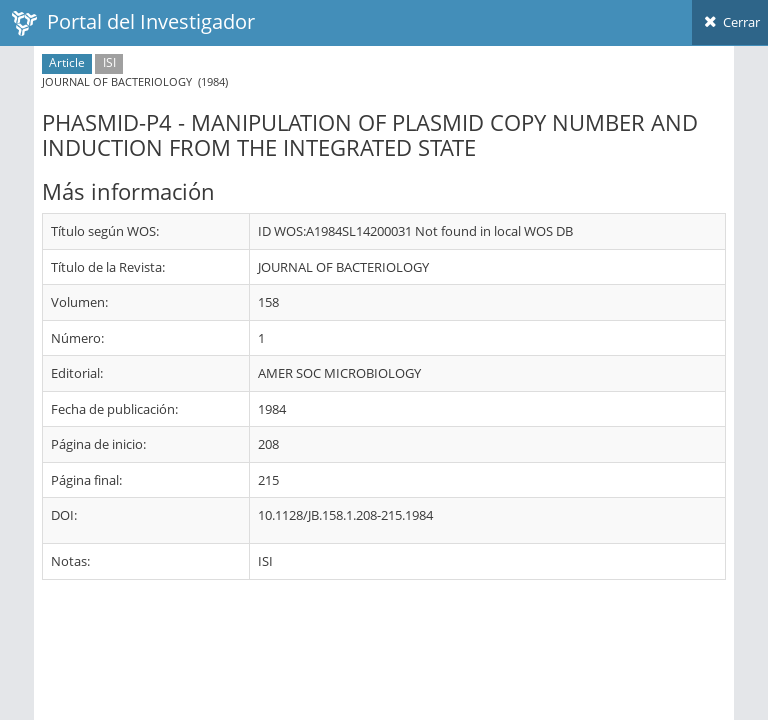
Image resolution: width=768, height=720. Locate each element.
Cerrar (730, 22)
